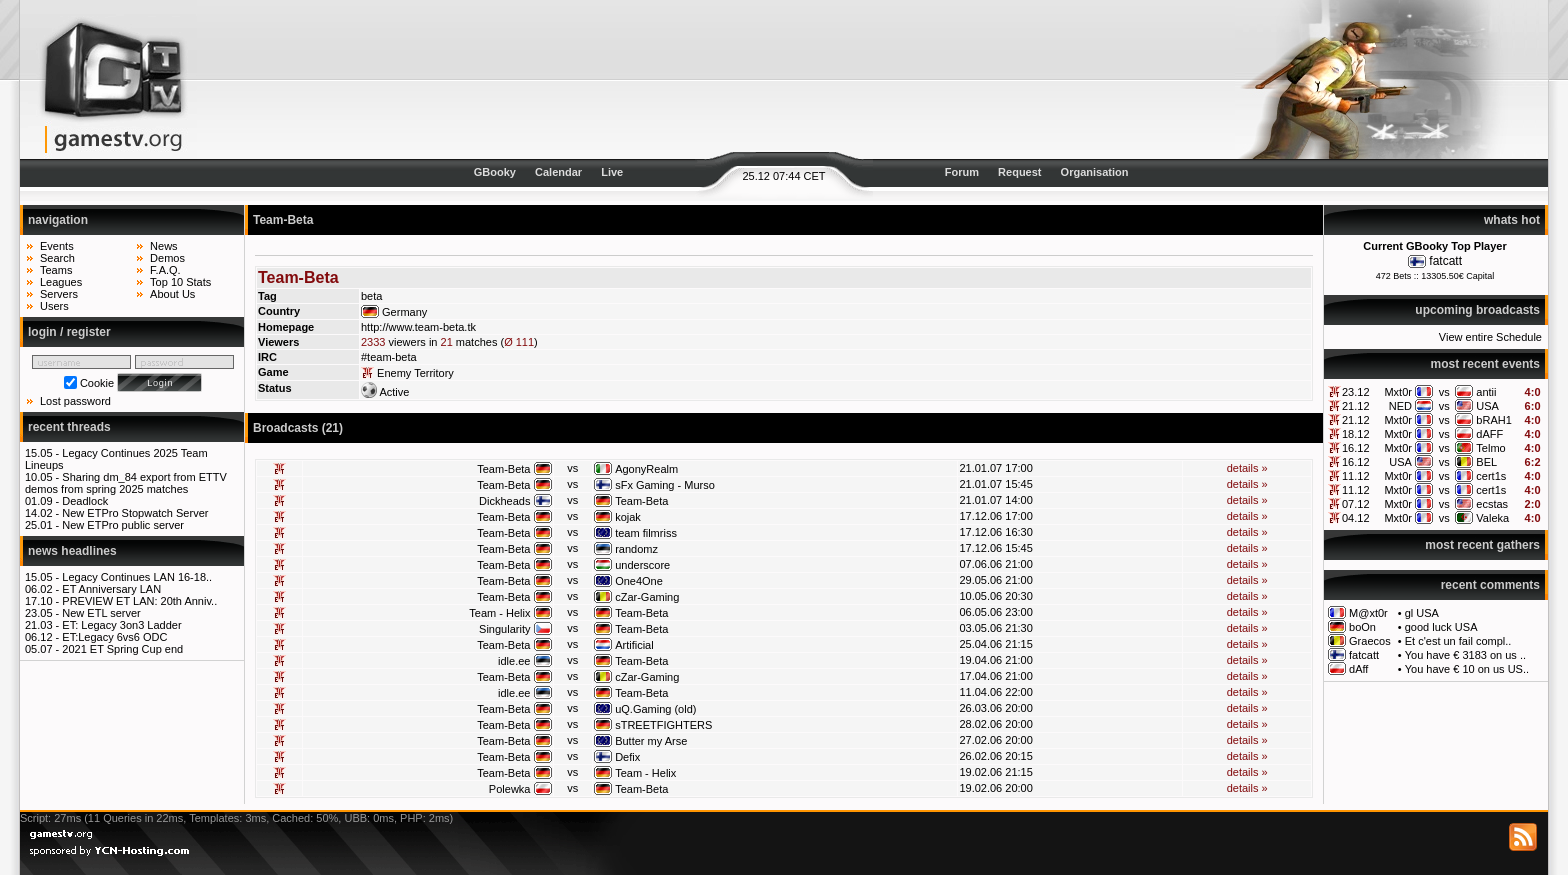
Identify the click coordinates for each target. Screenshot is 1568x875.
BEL (1486, 462)
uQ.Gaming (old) (655, 709)
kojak (628, 517)
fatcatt (1445, 261)
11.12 (1356, 476)
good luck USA (1441, 627)
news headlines (72, 551)
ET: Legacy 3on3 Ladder (121, 625)
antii (1486, 392)
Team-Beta (503, 469)
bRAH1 (1493, 420)
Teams (56, 270)
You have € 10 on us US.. (1467, 669)
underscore (642, 565)
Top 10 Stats (180, 282)
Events (57, 246)
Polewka (510, 789)
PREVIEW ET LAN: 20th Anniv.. (139, 601)
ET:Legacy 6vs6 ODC (114, 637)
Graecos (1370, 641)
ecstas (1492, 504)
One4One (639, 581)
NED (1400, 406)
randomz (636, 549)
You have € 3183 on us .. (1465, 655)
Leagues (61, 282)
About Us (172, 294)
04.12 (1356, 518)
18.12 (1356, 434)
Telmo (1490, 448)
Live (612, 172)
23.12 (1356, 392)
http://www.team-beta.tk (418, 327)
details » (1247, 468)
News (164, 246)
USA (1487, 406)
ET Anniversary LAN (111, 589)
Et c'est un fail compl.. (1458, 641)
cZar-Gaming (647, 597)
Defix (627, 757)
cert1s (1491, 476)
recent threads (69, 427)
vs (1444, 392)
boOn (1362, 627)
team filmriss (646, 533)
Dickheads (504, 501)
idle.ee (514, 661)
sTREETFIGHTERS (663, 725)
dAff (1358, 669)
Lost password (75, 401)
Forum (962, 172)
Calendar (558, 172)
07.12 (1356, 504)
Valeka (1492, 518)
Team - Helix (499, 613)
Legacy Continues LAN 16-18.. (137, 577)
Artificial (634, 645)
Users (54, 306)
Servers (59, 294)
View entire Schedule (1490, 337)
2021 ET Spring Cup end (122, 649)
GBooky (495, 172)
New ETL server (101, 613)
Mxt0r (1398, 392)
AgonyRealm (646, 469)
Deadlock (85, 501)
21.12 (1356, 406)
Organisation (1095, 172)
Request (1019, 172)
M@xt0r (1368, 613)
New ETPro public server (123, 525)
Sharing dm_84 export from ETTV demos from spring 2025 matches (126, 483)
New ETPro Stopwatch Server (135, 513)
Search (57, 258)
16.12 (1356, 448)
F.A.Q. (165, 270)
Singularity (504, 629)
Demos (167, 258)
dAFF (1489, 434)
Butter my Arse (651, 741)
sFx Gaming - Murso (665, 485)
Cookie (97, 383)
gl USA (1422, 613)
